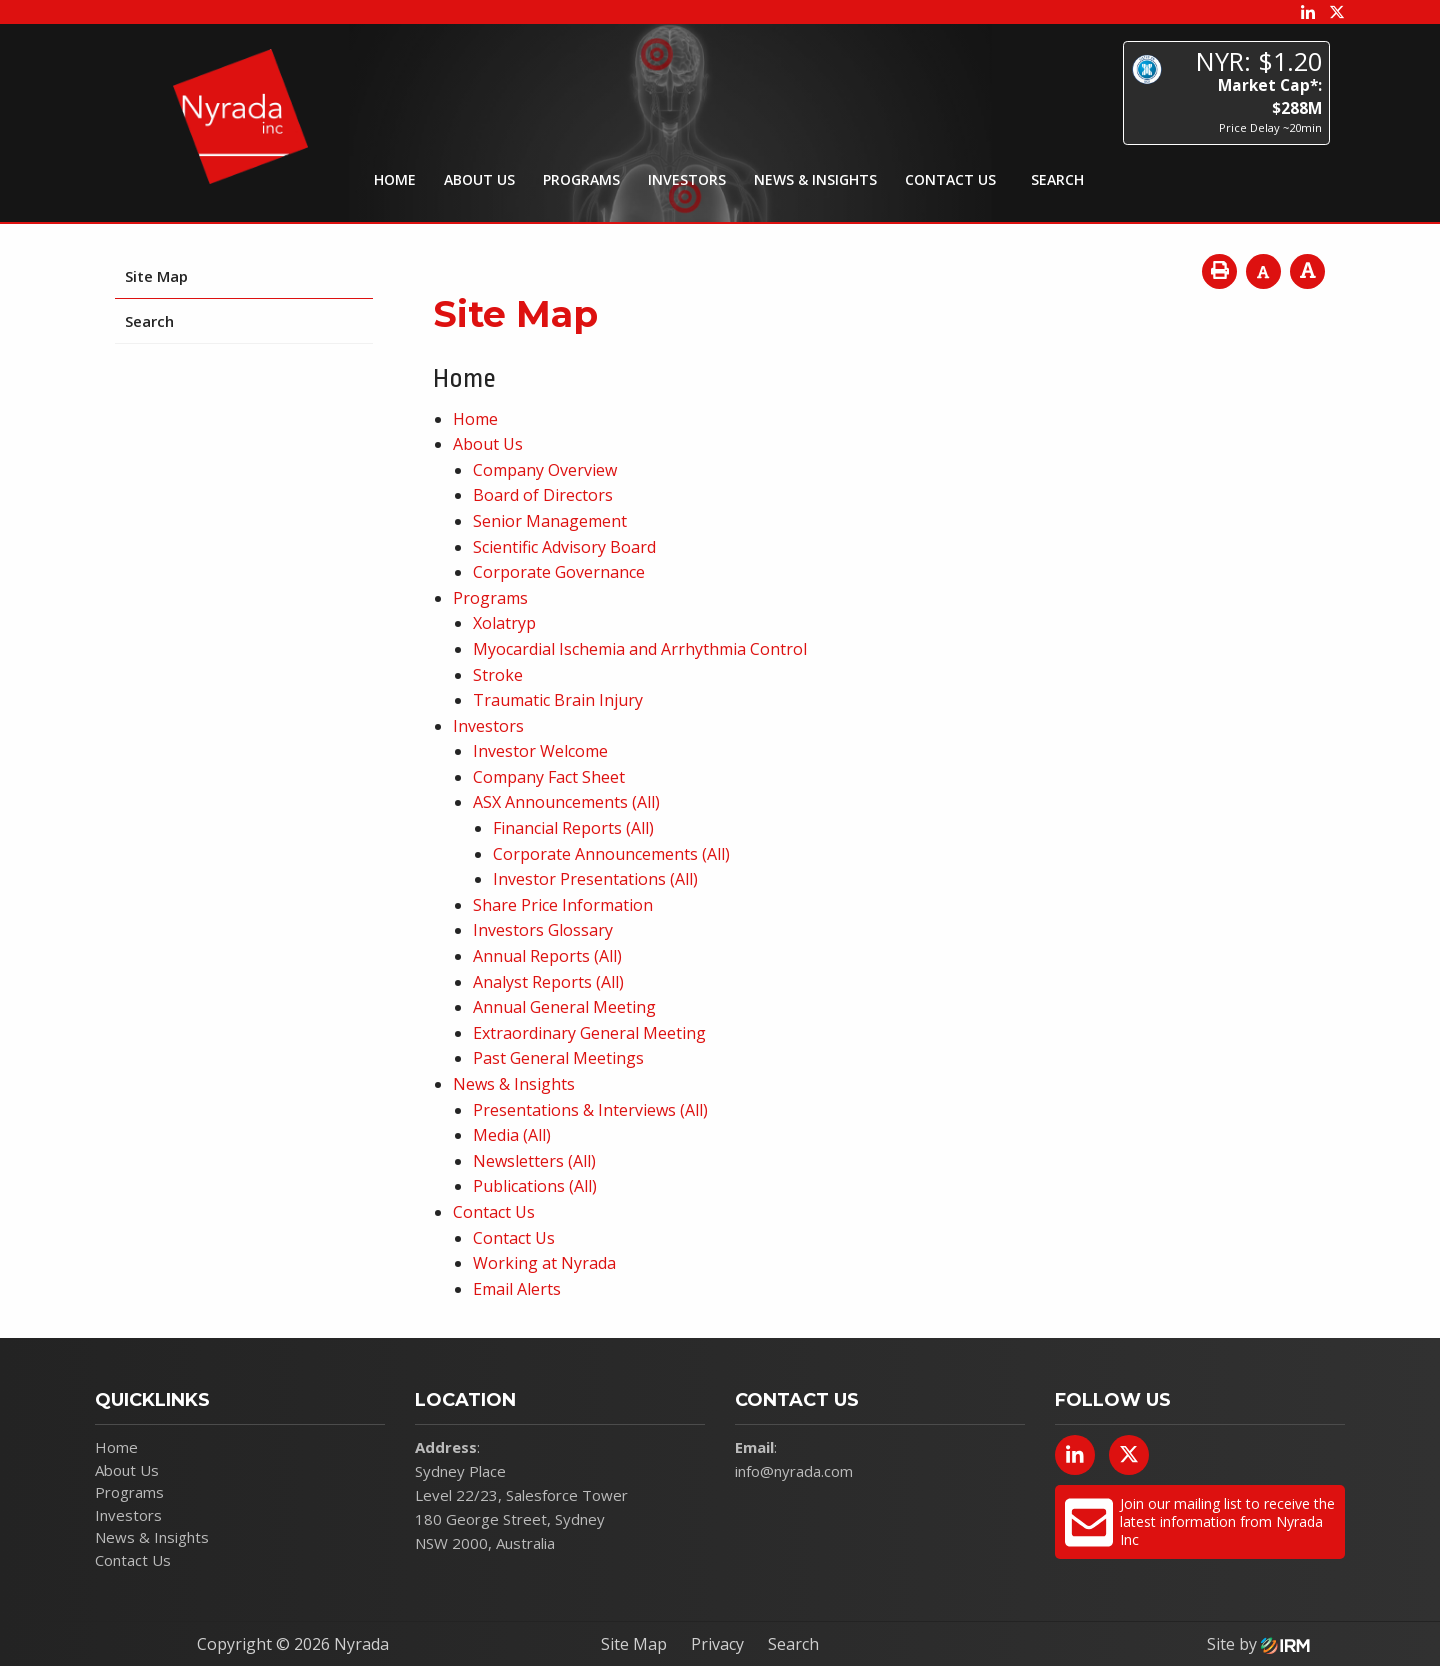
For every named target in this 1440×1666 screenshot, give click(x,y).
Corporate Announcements (595, 854)
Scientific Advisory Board (564, 547)
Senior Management (550, 521)
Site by (1258, 1644)
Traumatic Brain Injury (558, 700)
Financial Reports (557, 828)
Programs (581, 179)
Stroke (498, 675)
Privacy (717, 1644)
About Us (479, 179)
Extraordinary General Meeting (589, 1033)
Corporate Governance (559, 572)
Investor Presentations (579, 879)
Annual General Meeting (564, 1007)
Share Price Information (563, 905)
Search (149, 321)
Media (496, 1135)
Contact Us (950, 179)
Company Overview (545, 470)
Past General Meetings (558, 1058)
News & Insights (815, 179)
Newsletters (518, 1161)
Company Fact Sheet (549, 777)
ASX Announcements (550, 802)
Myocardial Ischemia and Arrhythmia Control (640, 649)
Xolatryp (504, 623)
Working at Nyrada (544, 1263)
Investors (687, 179)
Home (395, 179)
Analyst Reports (532, 982)
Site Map (156, 276)
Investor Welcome (540, 751)
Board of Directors (543, 495)
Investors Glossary (543, 930)
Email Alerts (517, 1289)
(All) (646, 802)
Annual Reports (531, 956)
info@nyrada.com (794, 1471)
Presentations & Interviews (574, 1110)
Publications (519, 1186)
